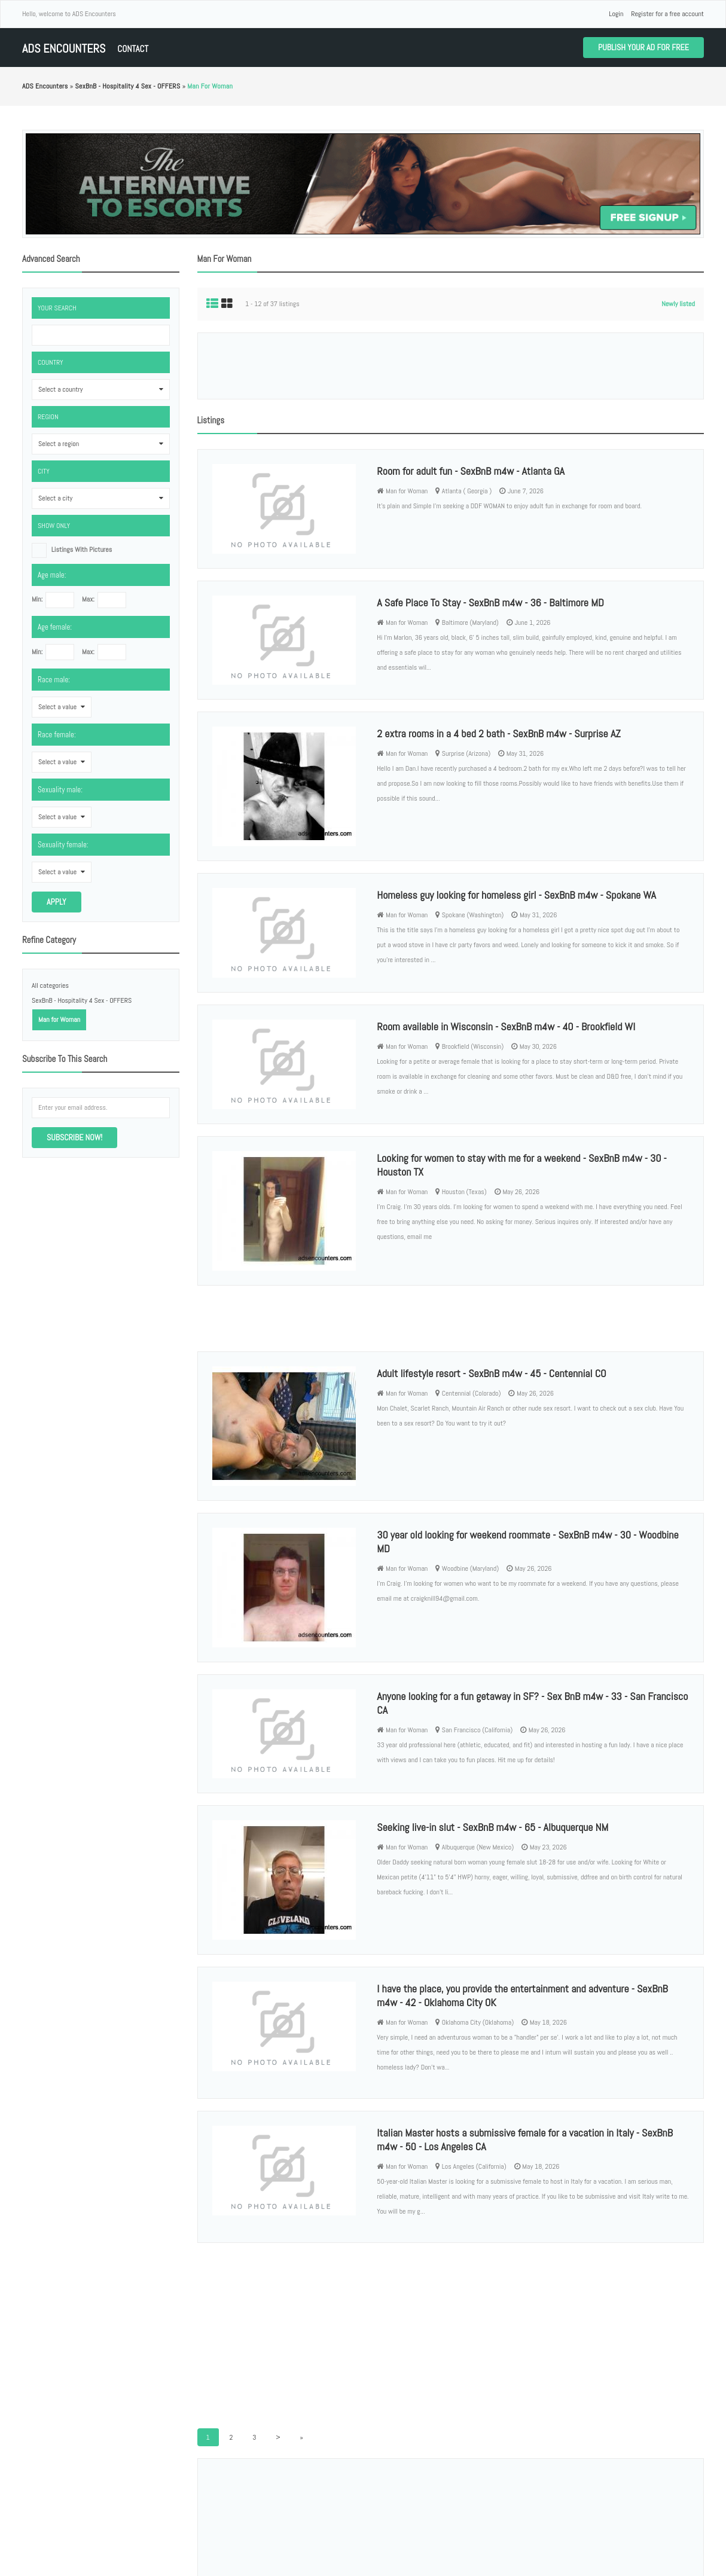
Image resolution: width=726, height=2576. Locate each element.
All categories (50, 985)
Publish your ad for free (643, 47)
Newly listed (678, 304)
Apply (56, 901)
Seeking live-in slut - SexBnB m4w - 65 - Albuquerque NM (492, 1827)
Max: (88, 599)
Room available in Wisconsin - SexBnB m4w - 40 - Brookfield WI (506, 1026)
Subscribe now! (74, 1137)
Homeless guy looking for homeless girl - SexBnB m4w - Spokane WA (516, 895)
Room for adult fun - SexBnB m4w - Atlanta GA (471, 471)
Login (616, 14)
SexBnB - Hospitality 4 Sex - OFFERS (82, 1000)
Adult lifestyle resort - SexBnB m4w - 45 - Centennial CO (491, 1373)
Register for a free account (667, 14)
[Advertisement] (450, 366)
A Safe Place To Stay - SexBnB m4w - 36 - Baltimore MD (490, 602)
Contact (132, 48)
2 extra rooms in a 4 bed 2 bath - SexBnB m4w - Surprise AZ (498, 733)
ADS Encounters (63, 48)
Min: (37, 599)
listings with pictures (81, 549)
